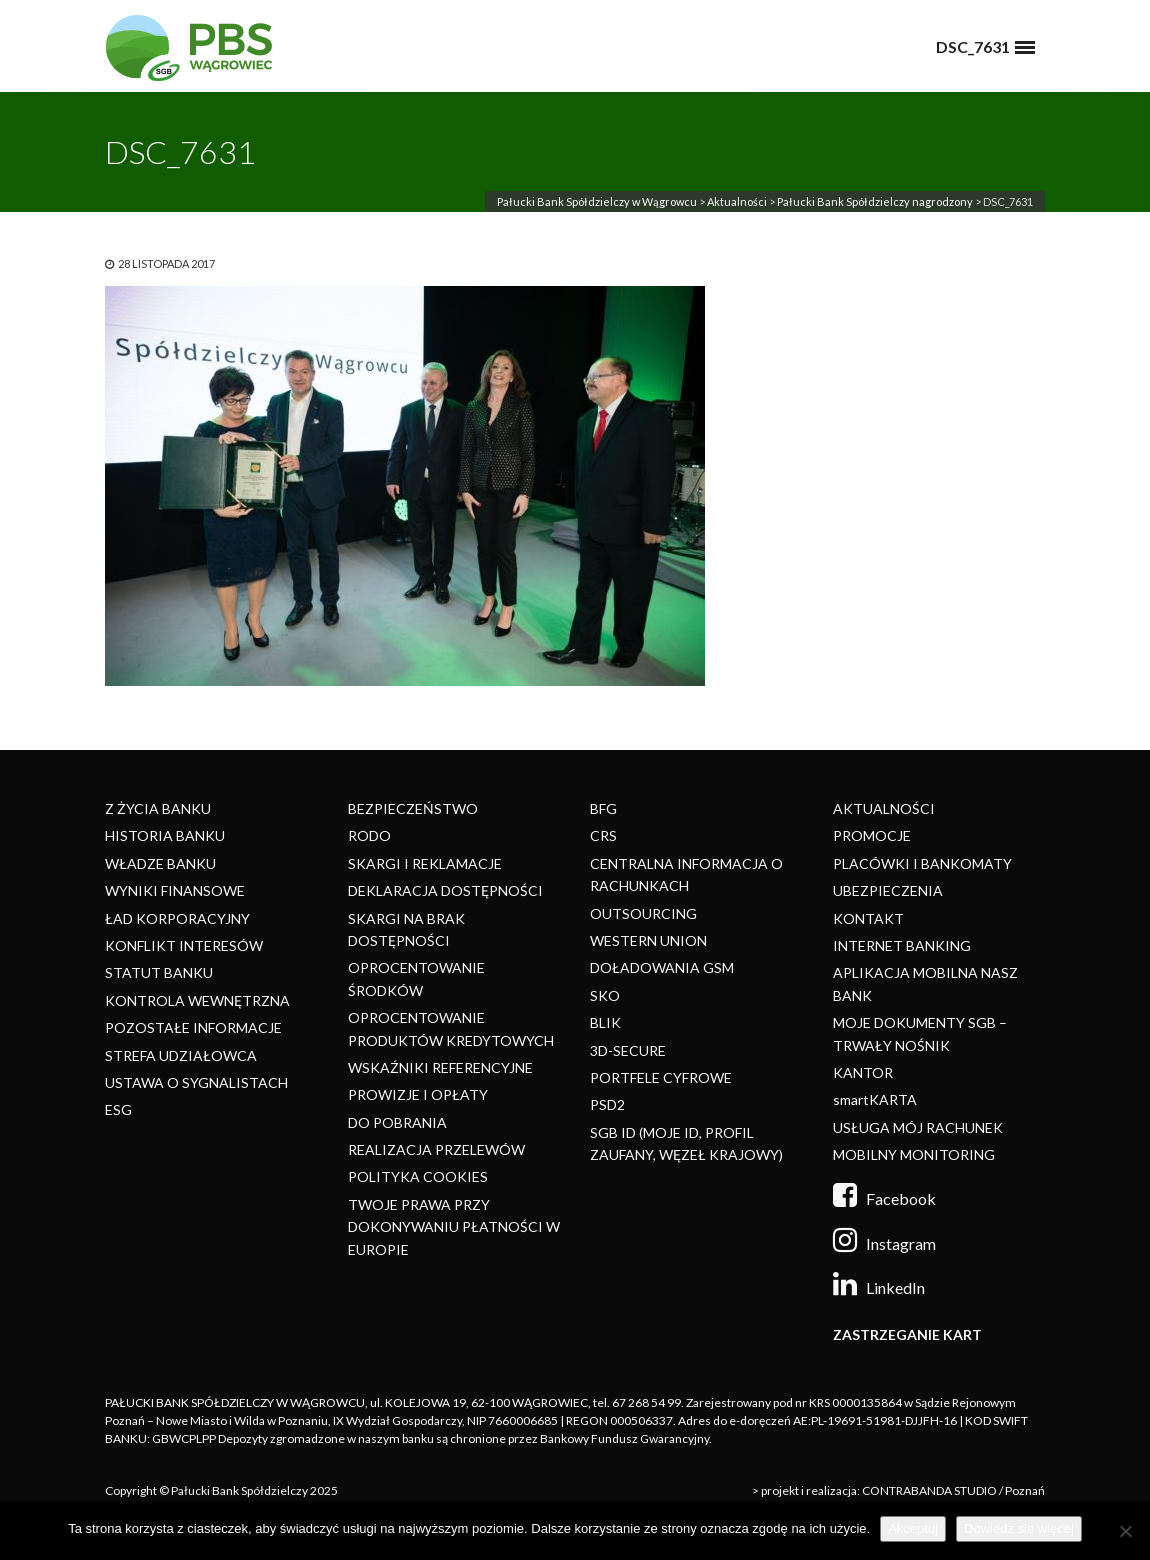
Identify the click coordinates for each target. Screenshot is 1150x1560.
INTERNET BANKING (902, 945)
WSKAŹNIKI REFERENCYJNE (440, 1067)
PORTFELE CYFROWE (661, 1077)
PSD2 (607, 1104)
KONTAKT (868, 918)
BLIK (605, 1022)
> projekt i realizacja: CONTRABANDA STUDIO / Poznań (898, 1490)
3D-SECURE (628, 1050)
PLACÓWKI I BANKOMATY (922, 863)
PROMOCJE (872, 835)
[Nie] (1125, 1531)
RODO (369, 835)
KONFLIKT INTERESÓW (184, 945)
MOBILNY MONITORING (914, 1154)
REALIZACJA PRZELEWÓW (436, 1149)
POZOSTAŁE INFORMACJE (193, 1027)
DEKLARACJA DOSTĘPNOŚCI (445, 890)
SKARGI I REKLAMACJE (425, 863)
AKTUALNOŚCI (884, 808)
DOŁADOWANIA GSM (662, 967)
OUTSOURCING (643, 913)
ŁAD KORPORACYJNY (177, 918)
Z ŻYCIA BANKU (158, 808)
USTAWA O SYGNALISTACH (196, 1082)
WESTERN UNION (648, 940)
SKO (605, 995)
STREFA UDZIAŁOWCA (181, 1055)
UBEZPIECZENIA (888, 890)
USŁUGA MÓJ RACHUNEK (918, 1127)
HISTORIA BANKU (165, 835)
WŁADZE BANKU (160, 863)
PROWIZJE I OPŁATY (418, 1094)
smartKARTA (875, 1099)
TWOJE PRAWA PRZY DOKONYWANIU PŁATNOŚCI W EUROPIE (454, 1227)
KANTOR (863, 1072)
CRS (603, 835)
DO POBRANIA (397, 1122)
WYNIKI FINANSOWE (175, 890)
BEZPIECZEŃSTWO (413, 808)
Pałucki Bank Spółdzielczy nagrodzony (875, 201)
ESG (118, 1109)
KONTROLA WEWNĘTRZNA (197, 1000)
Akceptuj (913, 1528)
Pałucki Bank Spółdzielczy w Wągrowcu (597, 201)
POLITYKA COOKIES (418, 1176)
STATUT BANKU (159, 972)
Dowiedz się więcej (1019, 1528)
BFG (603, 808)
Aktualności (737, 201)
